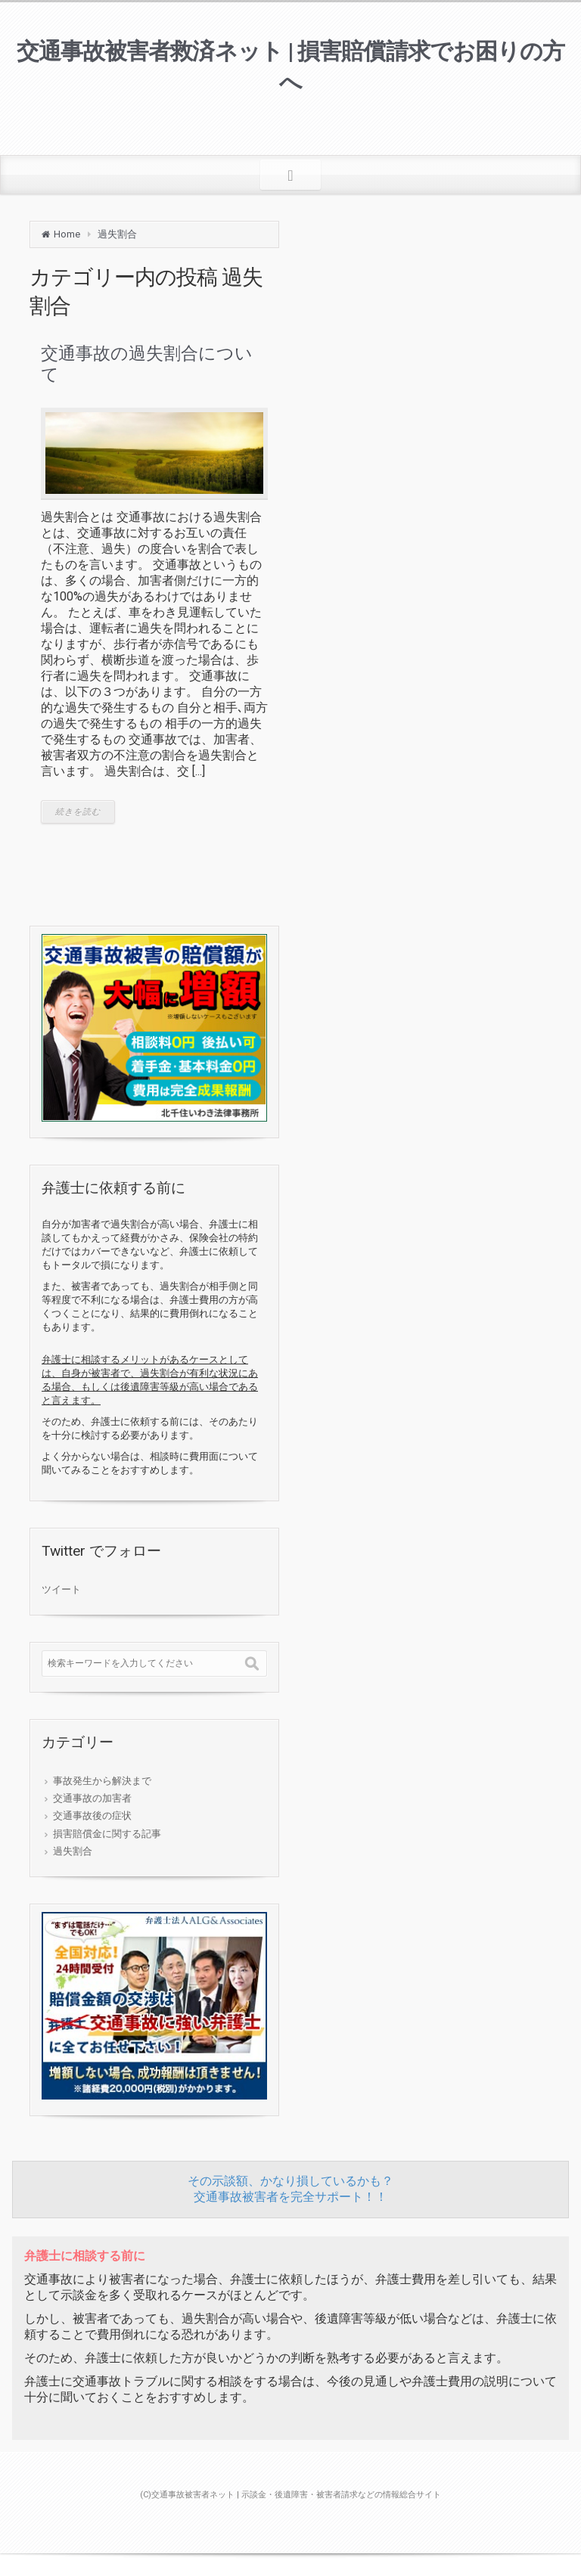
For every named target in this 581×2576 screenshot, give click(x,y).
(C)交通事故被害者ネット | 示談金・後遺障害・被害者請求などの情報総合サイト (290, 2495)
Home (67, 234)
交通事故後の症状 (92, 1815)
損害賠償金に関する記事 (107, 1833)
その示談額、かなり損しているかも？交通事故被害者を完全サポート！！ (290, 2189)
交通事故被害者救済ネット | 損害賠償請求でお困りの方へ (291, 66)
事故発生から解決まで (102, 1780)
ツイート (61, 1589)
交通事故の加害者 (92, 1798)
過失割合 (117, 234)
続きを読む (78, 812)
